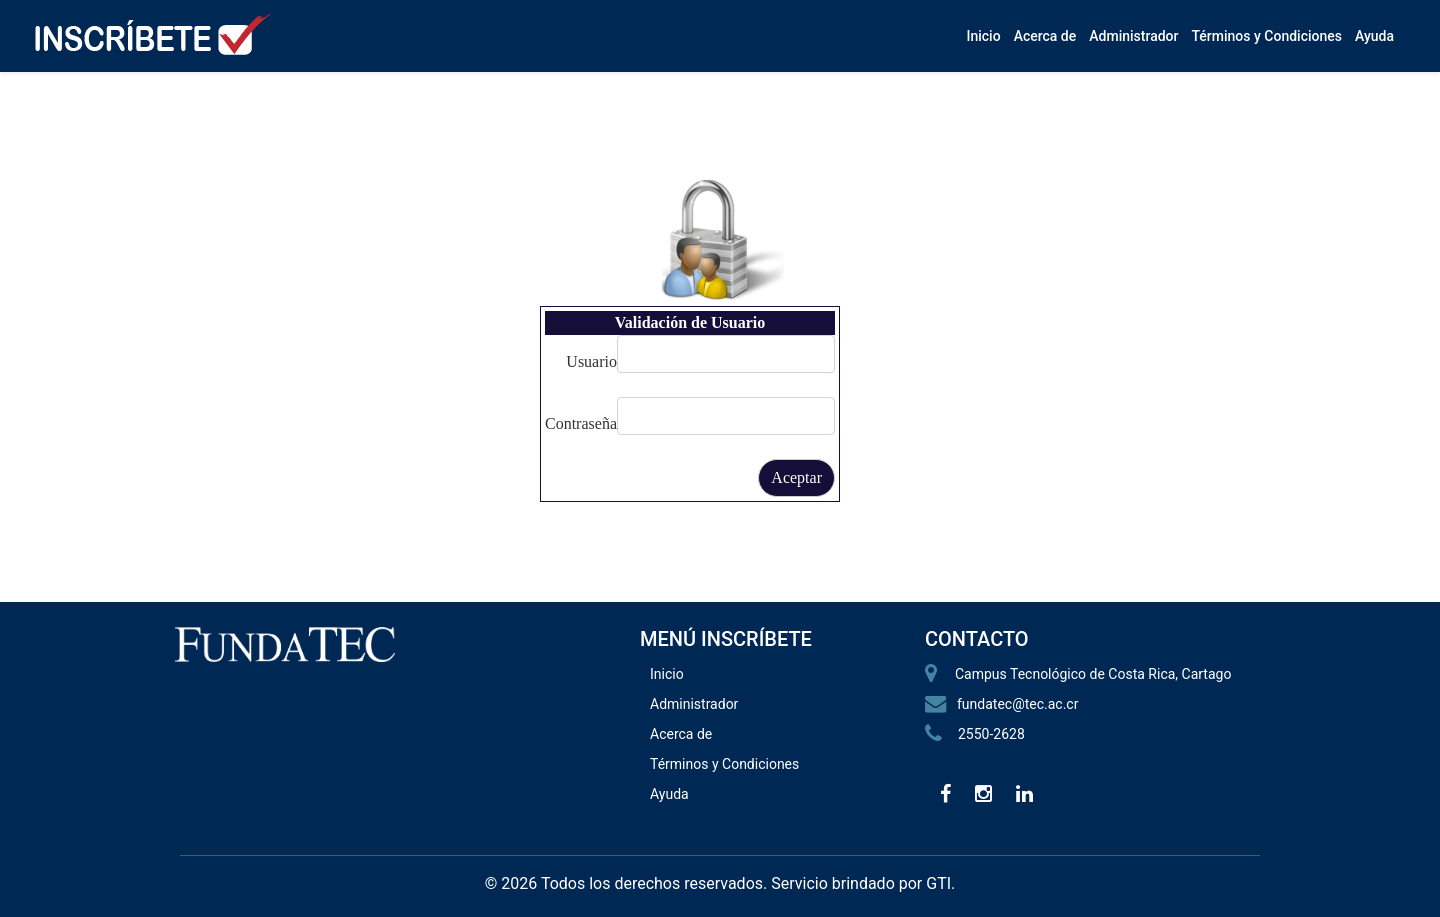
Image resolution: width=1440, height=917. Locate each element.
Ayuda (1374, 36)
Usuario (591, 361)
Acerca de (1045, 36)
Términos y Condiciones (1266, 36)
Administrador (1133, 36)
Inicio (983, 36)
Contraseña (581, 423)
